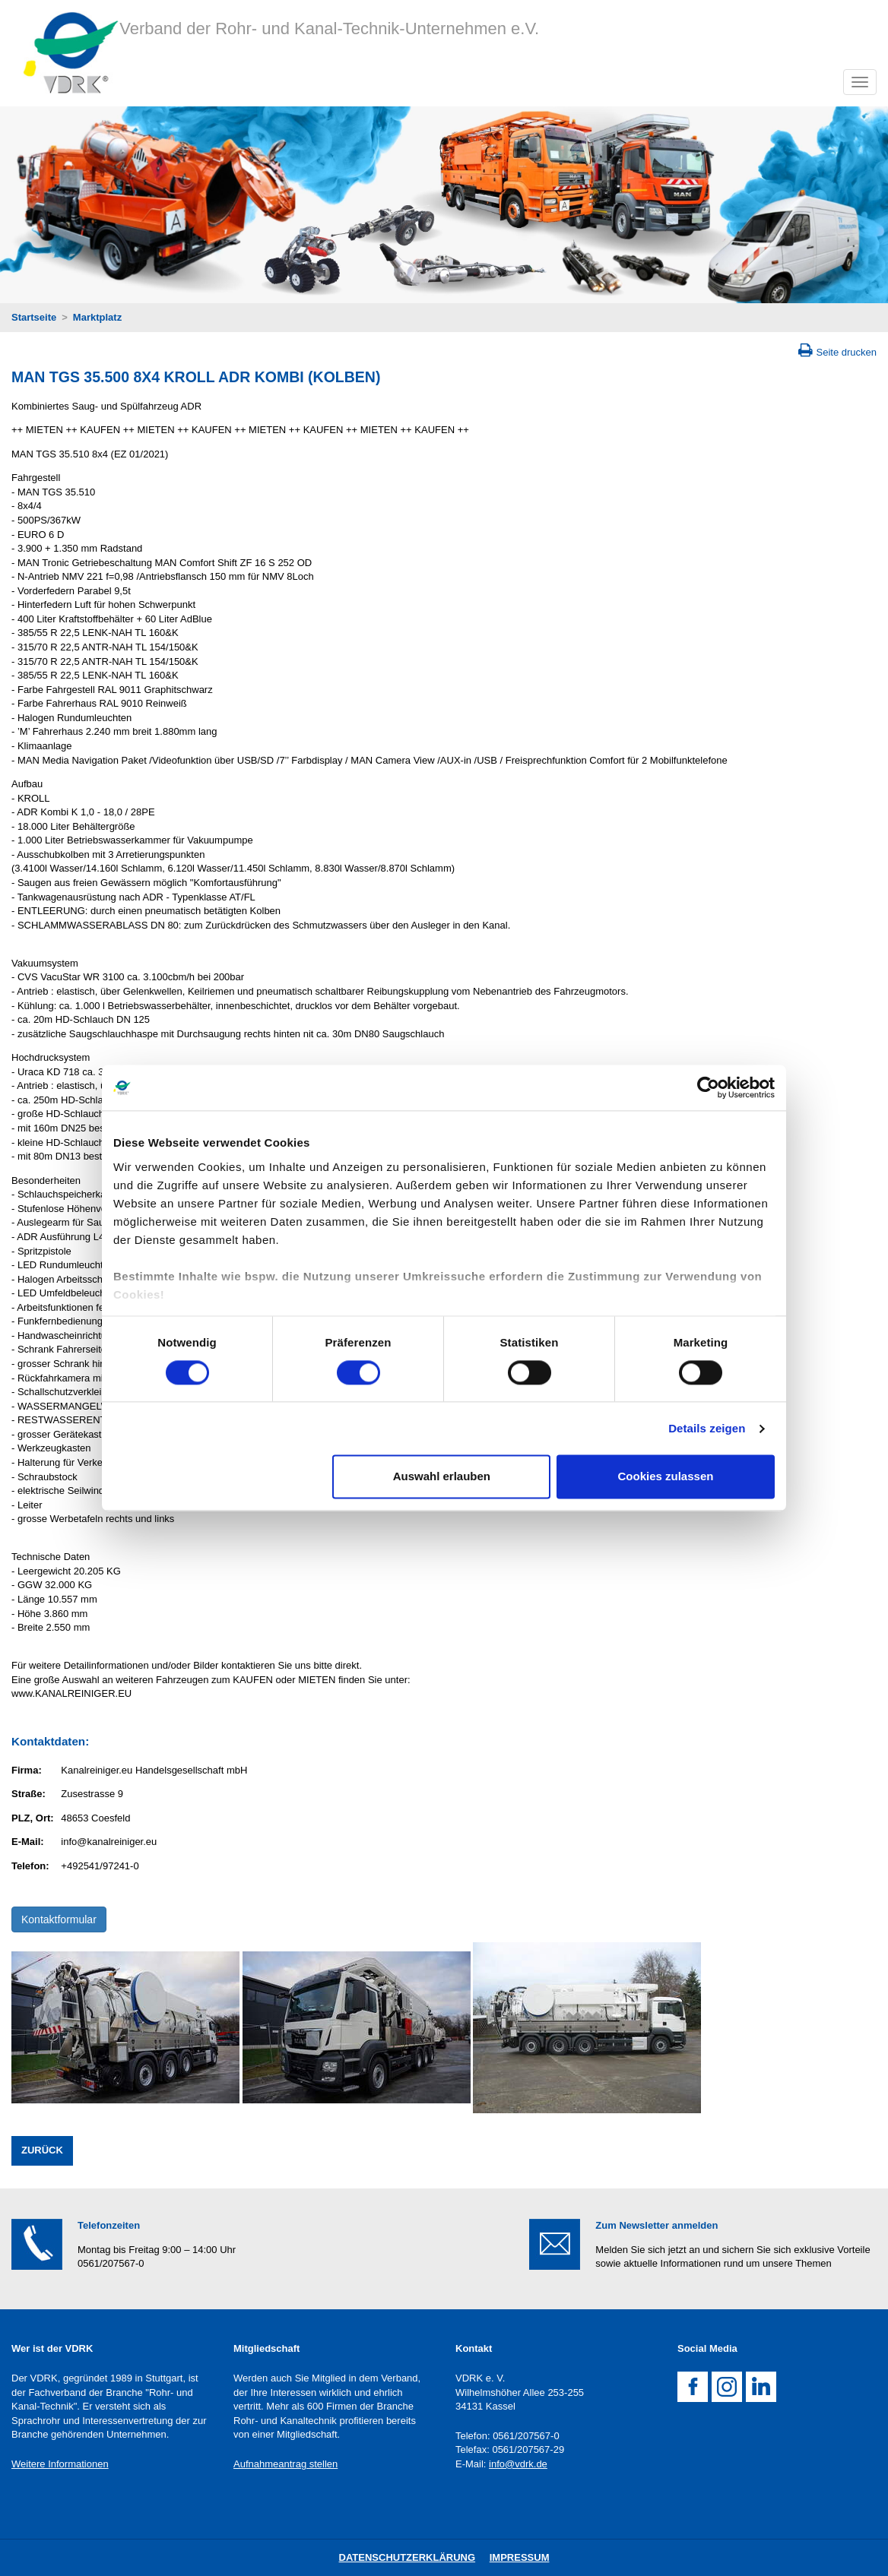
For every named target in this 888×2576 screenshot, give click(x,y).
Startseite (33, 317)
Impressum (520, 2557)
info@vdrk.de (518, 2464)
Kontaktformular (59, 1919)
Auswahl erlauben (441, 1476)
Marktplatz (97, 317)
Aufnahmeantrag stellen (285, 2464)
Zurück (42, 2150)
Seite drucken (847, 352)
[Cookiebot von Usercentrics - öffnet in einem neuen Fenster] (708, 1087)
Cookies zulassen (666, 1476)
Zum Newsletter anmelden (656, 2225)
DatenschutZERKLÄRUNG (407, 2557)
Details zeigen (706, 1428)
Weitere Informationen (60, 2464)
